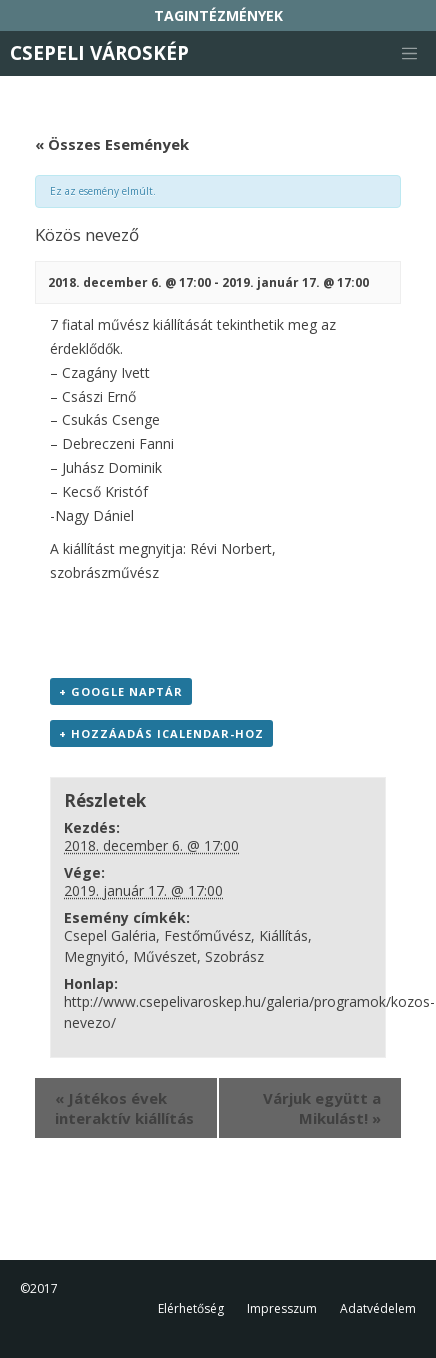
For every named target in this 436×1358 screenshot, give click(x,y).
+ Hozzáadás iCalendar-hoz (161, 733)
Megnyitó (94, 956)
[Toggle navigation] (409, 54)
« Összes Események (112, 144)
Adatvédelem (378, 1308)
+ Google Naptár (121, 691)
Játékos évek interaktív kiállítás (124, 1108)
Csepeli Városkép (99, 53)
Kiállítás (283, 935)
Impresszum (282, 1308)
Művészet (165, 956)
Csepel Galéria (110, 935)
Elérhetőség (191, 1308)
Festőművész (207, 935)
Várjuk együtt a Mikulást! (322, 1108)
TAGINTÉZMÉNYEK (218, 15)
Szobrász (234, 956)
